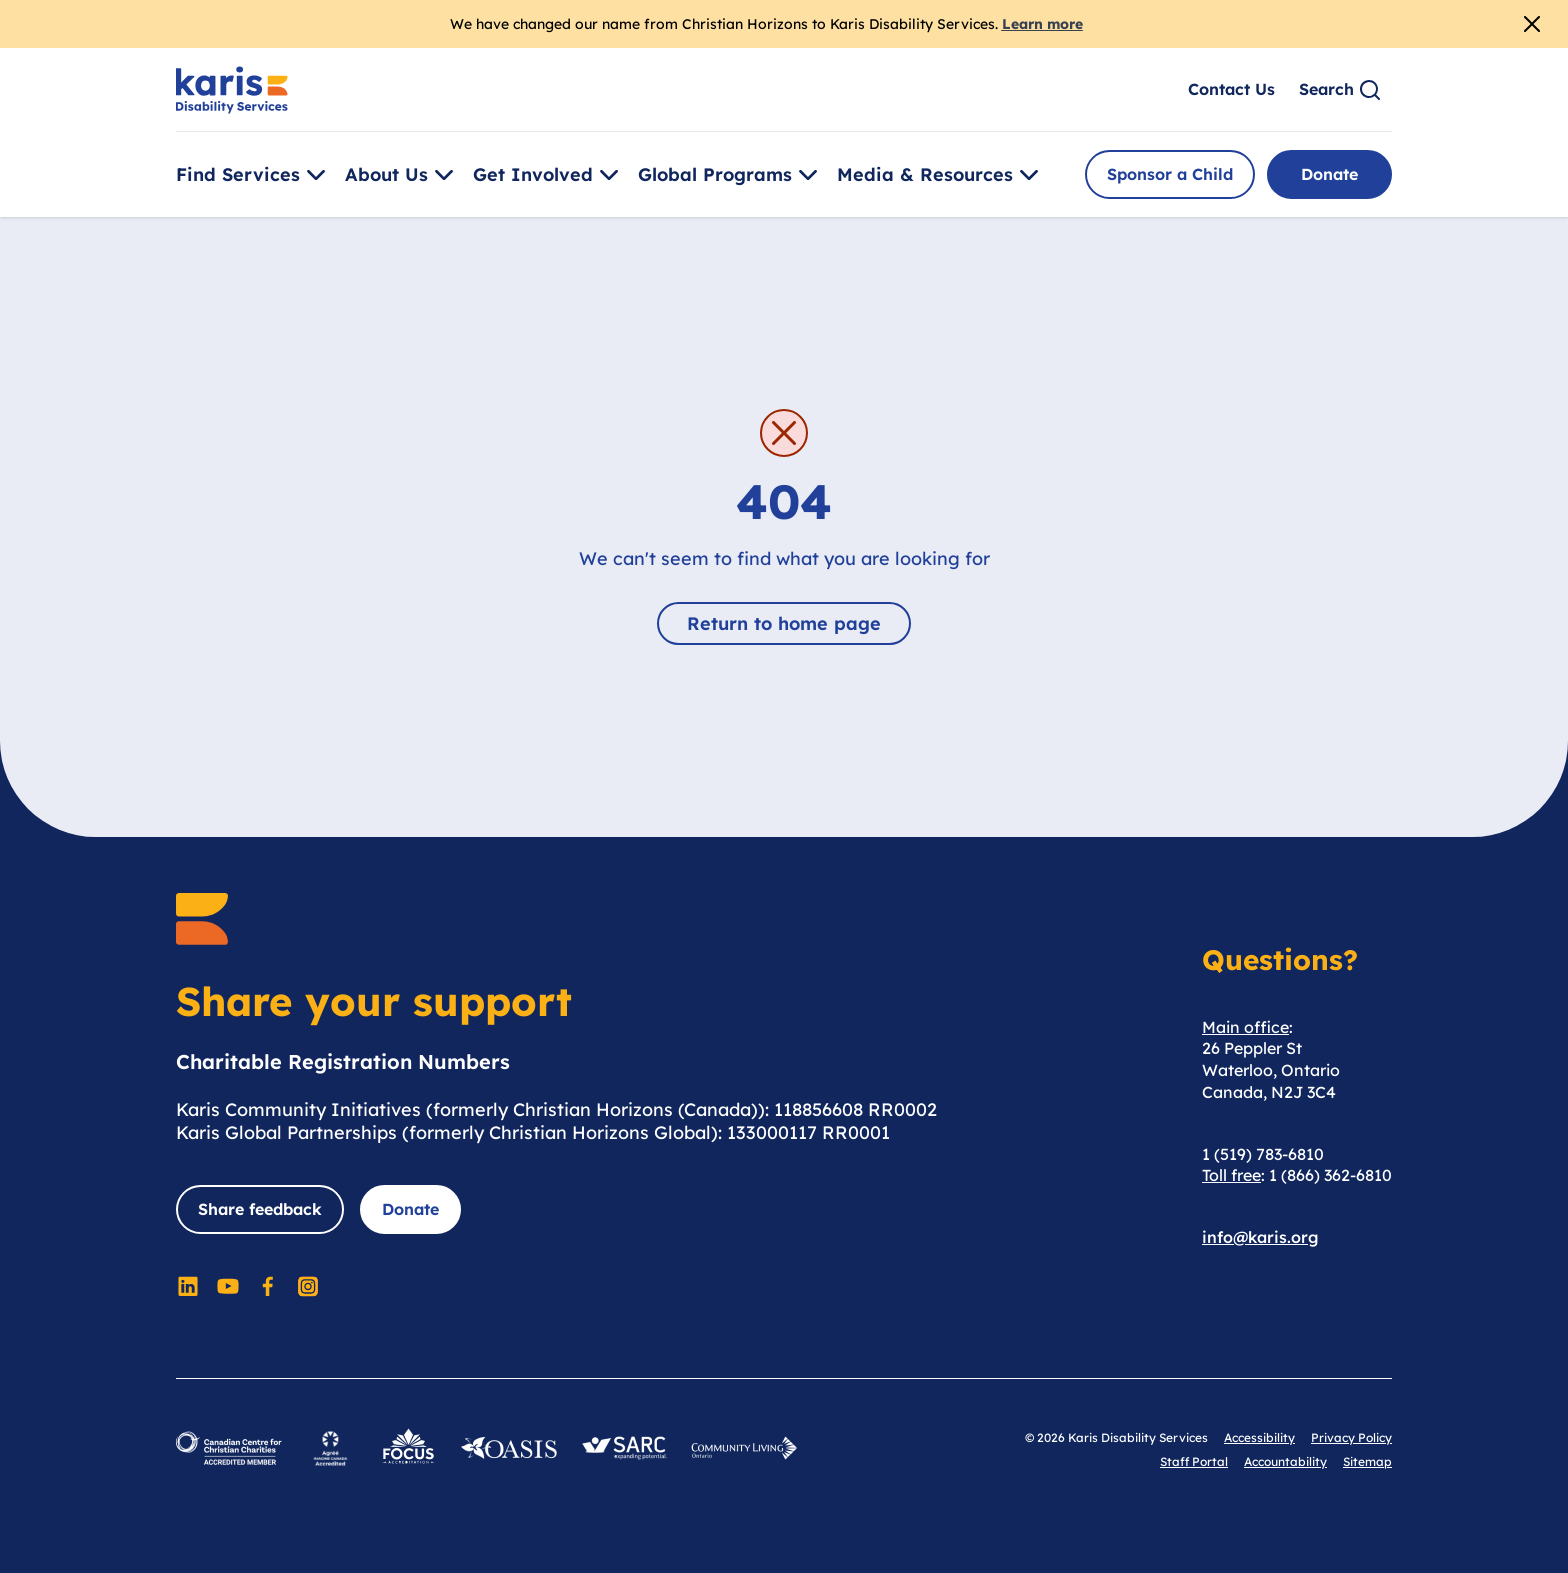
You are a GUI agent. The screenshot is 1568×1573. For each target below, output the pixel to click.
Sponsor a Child (1170, 174)
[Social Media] (188, 1286)
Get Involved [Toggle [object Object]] (549, 175)
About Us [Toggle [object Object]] (402, 175)
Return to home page (784, 623)
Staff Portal (1194, 1461)
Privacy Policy (1351, 1437)
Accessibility (1259, 1437)
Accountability (1285, 1461)
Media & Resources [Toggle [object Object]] (941, 175)
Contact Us (1231, 89)
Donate (1329, 174)
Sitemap (1367, 1461)
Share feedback (260, 1209)
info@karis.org (1260, 1237)
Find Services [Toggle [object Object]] (254, 175)
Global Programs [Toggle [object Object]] (731, 175)
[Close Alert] (1532, 24)
